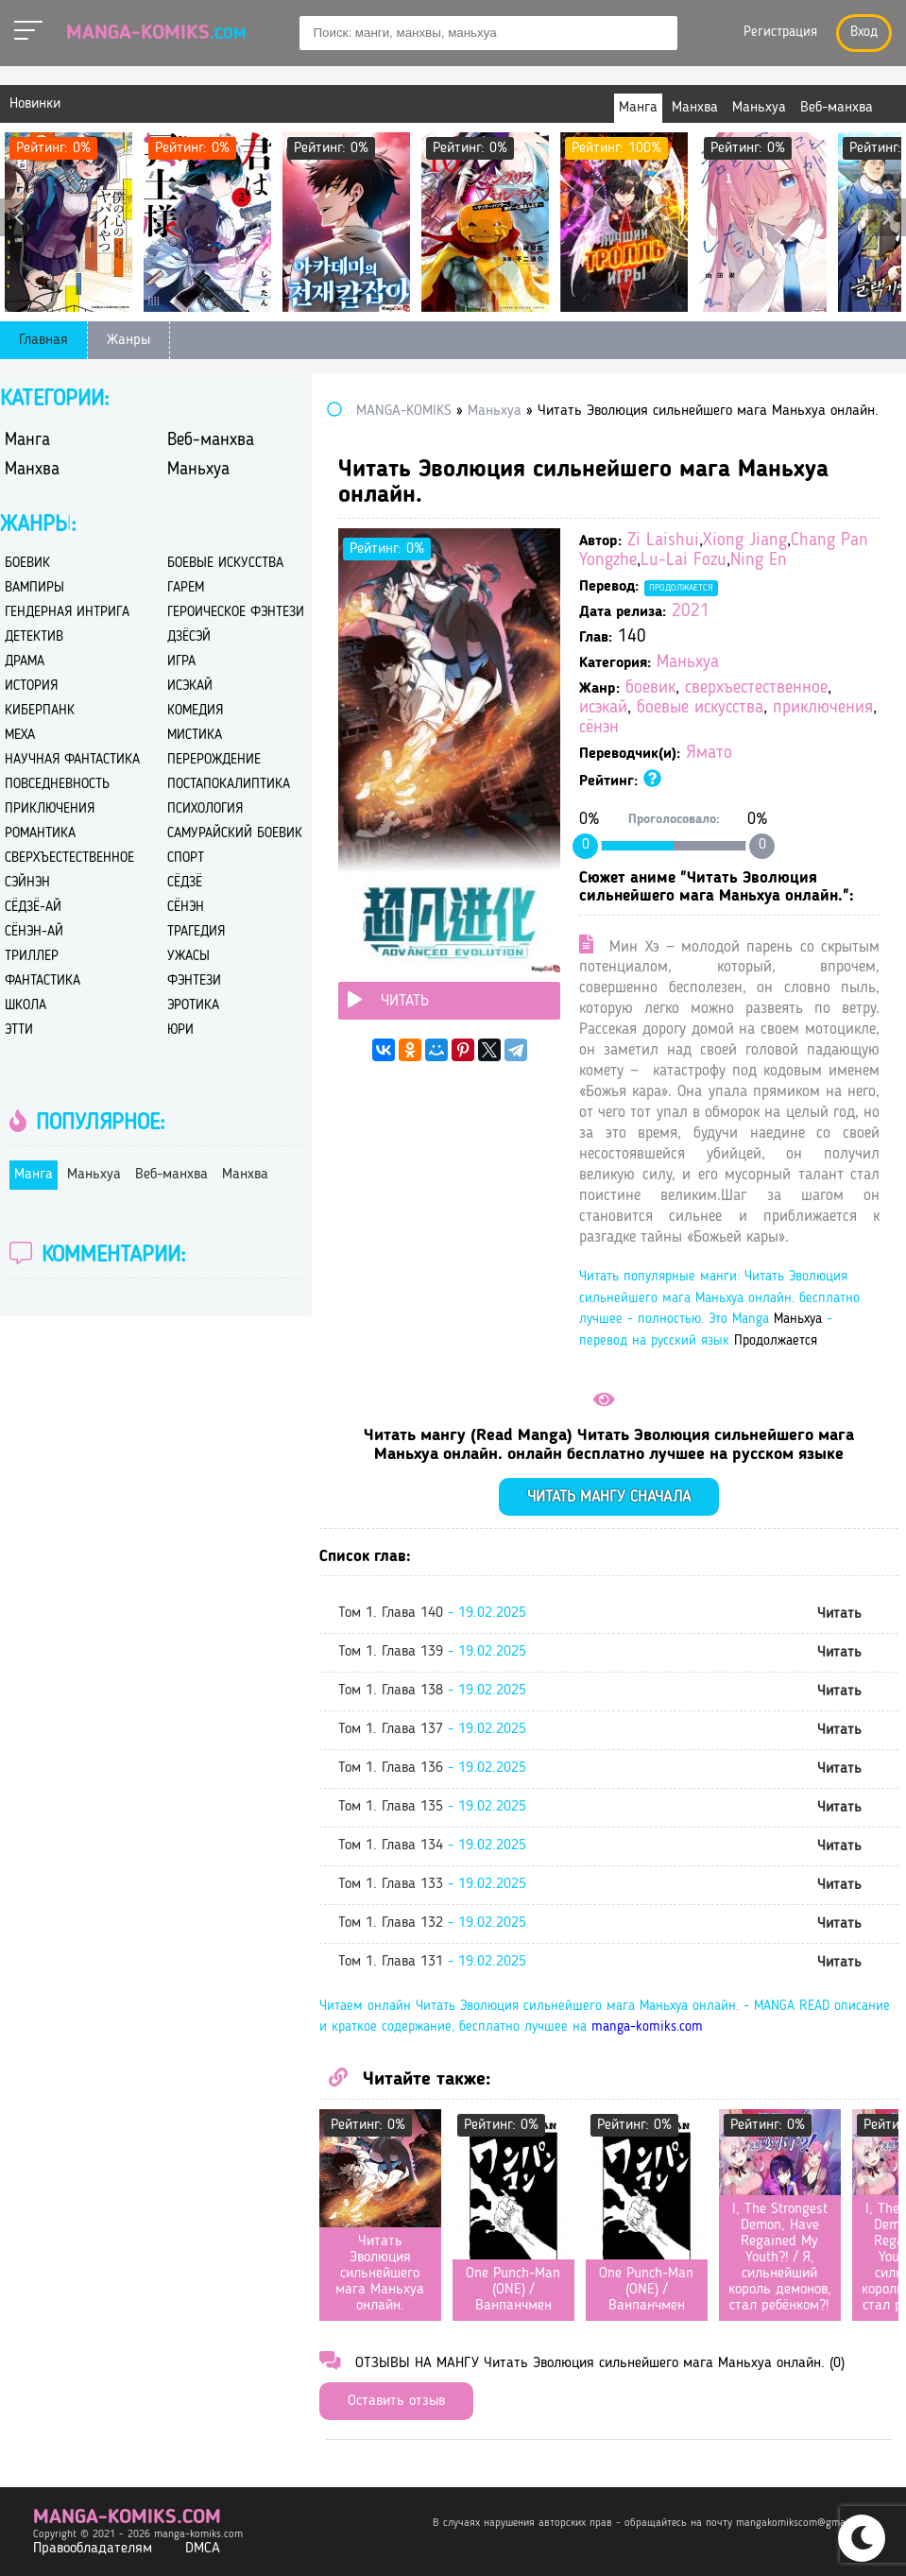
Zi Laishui (663, 541)
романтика (40, 834)
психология (205, 809)
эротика (193, 1006)
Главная (43, 340)
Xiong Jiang (745, 541)
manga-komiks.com (647, 2027)
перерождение (214, 760)
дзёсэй (189, 637)
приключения (823, 708)
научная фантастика (72, 760)
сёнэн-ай (34, 932)
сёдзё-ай (33, 908)
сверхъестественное (756, 688)
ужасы (188, 957)
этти (19, 1030)
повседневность (57, 785)
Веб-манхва (210, 441)
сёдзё (184, 883)
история (31, 686)
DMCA (202, 2548)
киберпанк (40, 711)
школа (25, 1006)
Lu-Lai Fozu (684, 561)
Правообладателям (92, 2548)
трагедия (196, 932)
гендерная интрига (67, 613)
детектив (34, 637)
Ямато (709, 754)
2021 (690, 612)
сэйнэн (27, 883)
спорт (185, 858)
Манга (27, 441)
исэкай (603, 708)
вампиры (34, 588)
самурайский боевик (234, 834)
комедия (195, 711)
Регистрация (780, 33)
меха (20, 736)
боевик (650, 688)
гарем (185, 588)
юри (180, 1030)
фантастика (42, 981)
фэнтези (194, 981)
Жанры (128, 340)
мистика (194, 736)
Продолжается (681, 587)
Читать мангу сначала (609, 1497)
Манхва (32, 470)
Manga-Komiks (156, 33)
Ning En (758, 561)
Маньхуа (688, 663)
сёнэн (599, 728)
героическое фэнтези (235, 613)
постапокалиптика (228, 785)
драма (24, 662)
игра (181, 662)
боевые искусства (700, 708)
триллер (32, 957)
